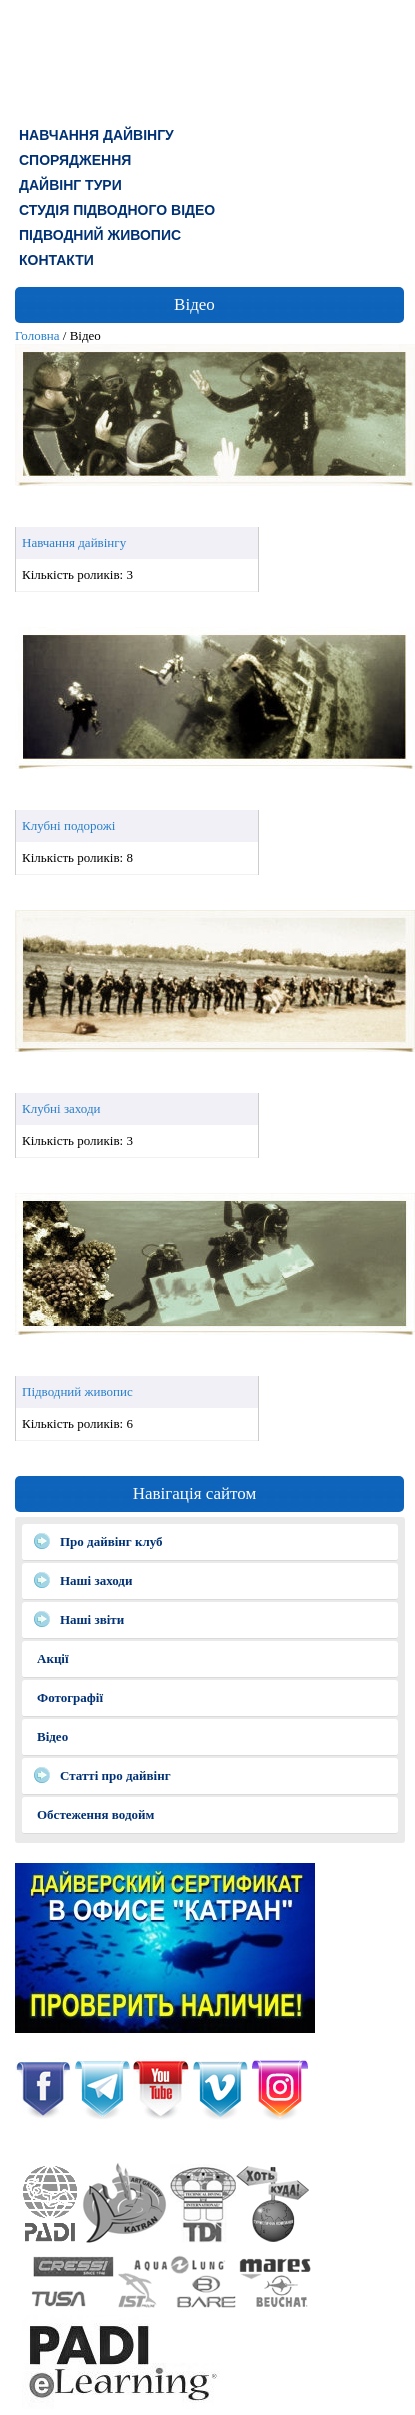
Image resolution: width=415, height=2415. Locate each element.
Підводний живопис (100, 235)
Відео (52, 1736)
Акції (53, 1658)
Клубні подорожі (68, 825)
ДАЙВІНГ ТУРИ (70, 185)
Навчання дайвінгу (96, 135)
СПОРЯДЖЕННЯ (75, 160)
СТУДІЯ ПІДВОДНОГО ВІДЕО (117, 210)
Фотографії (70, 1697)
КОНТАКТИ (56, 260)
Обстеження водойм (95, 1814)
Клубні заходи (61, 1108)
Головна (37, 335)
